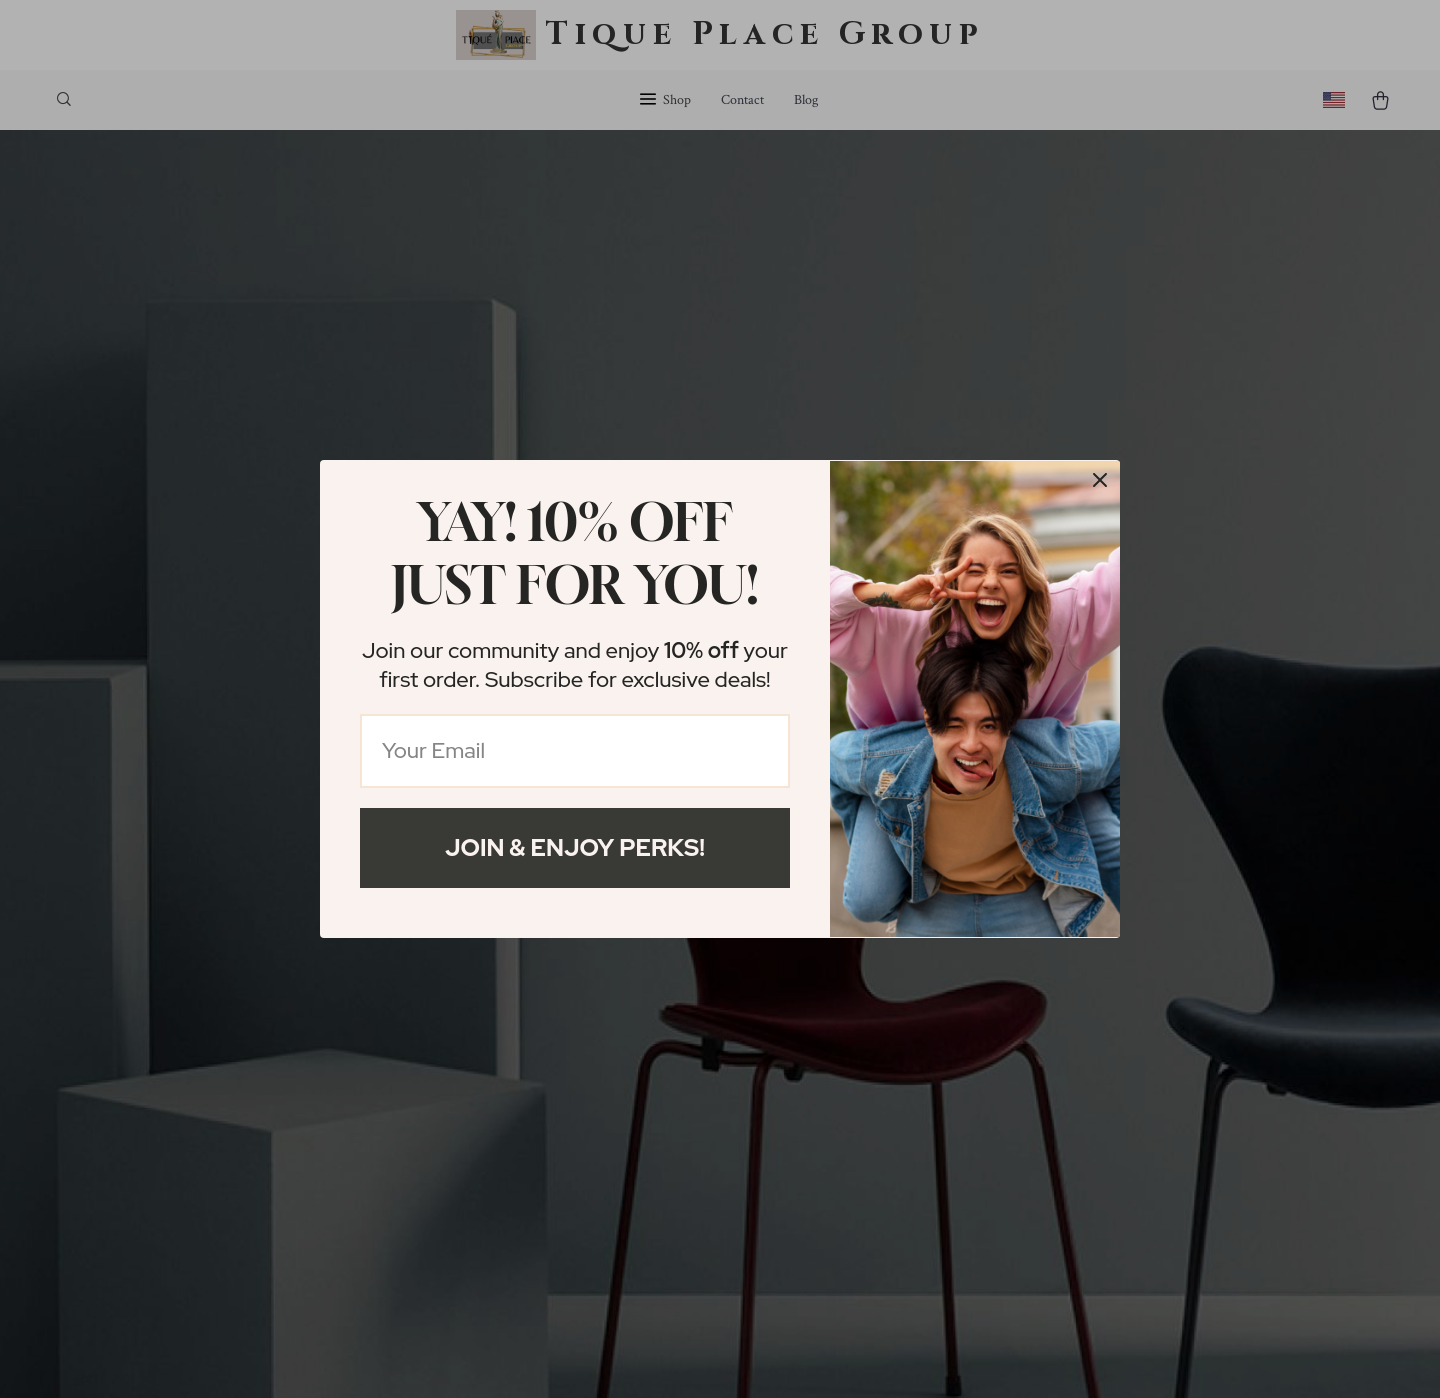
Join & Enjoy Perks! (575, 847)
